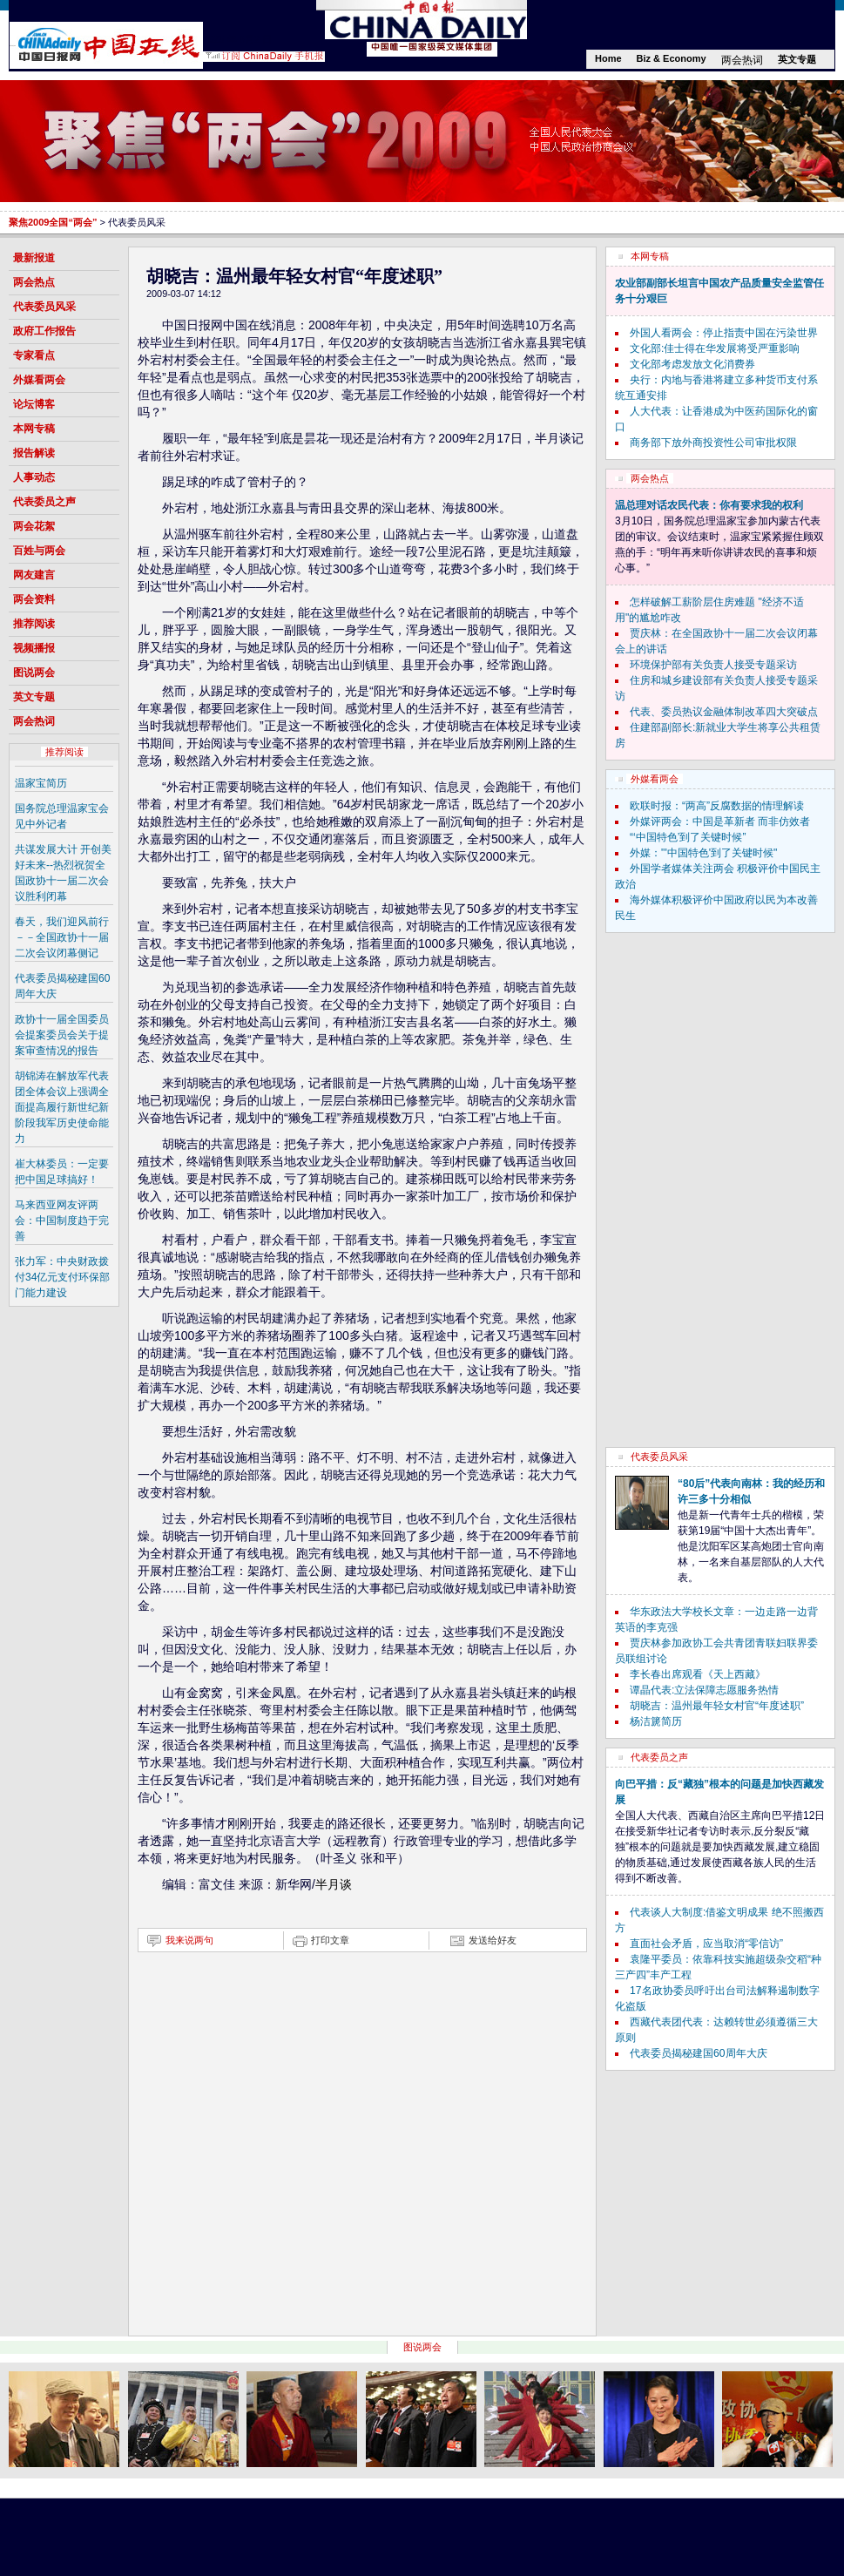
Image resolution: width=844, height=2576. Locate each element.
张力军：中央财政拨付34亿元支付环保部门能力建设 (62, 1277)
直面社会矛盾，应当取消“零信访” (706, 1943)
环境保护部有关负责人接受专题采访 (713, 665)
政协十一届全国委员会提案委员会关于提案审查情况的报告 (62, 1035)
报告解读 (34, 453)
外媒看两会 (39, 380)
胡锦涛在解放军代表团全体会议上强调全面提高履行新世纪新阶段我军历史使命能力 (62, 1107)
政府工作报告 (44, 331)
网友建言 (34, 575)
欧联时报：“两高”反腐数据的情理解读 (717, 806)
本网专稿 (34, 429)
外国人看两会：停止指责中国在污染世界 (724, 333)
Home (608, 58)
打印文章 (330, 1940)
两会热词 (742, 60)
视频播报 (34, 648)
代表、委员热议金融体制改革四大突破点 (724, 712)
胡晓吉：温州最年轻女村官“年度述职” (717, 1706)
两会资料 (34, 599)
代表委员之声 (44, 502)
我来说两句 (189, 1940)
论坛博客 (34, 404)
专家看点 (34, 355)
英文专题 (797, 59)
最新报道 (34, 258)
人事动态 (34, 477)
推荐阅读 (34, 624)
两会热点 (34, 282)
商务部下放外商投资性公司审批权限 (713, 442)
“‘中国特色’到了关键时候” (688, 837)
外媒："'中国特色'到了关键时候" (703, 853)
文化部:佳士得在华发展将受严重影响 (715, 348)
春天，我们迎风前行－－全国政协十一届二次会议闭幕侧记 (62, 937)
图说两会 (34, 672)
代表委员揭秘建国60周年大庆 (698, 2053)
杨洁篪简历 (656, 1721)
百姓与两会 (39, 550)
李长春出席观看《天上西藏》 (698, 1674)
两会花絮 (34, 526)
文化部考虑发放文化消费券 (692, 364)
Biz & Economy (671, 58)
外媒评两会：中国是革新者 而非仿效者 (720, 821)
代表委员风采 (44, 307)
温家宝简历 (41, 783)
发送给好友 (493, 1940)
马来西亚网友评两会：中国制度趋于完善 (62, 1220)
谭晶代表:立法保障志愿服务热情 (704, 1690)
